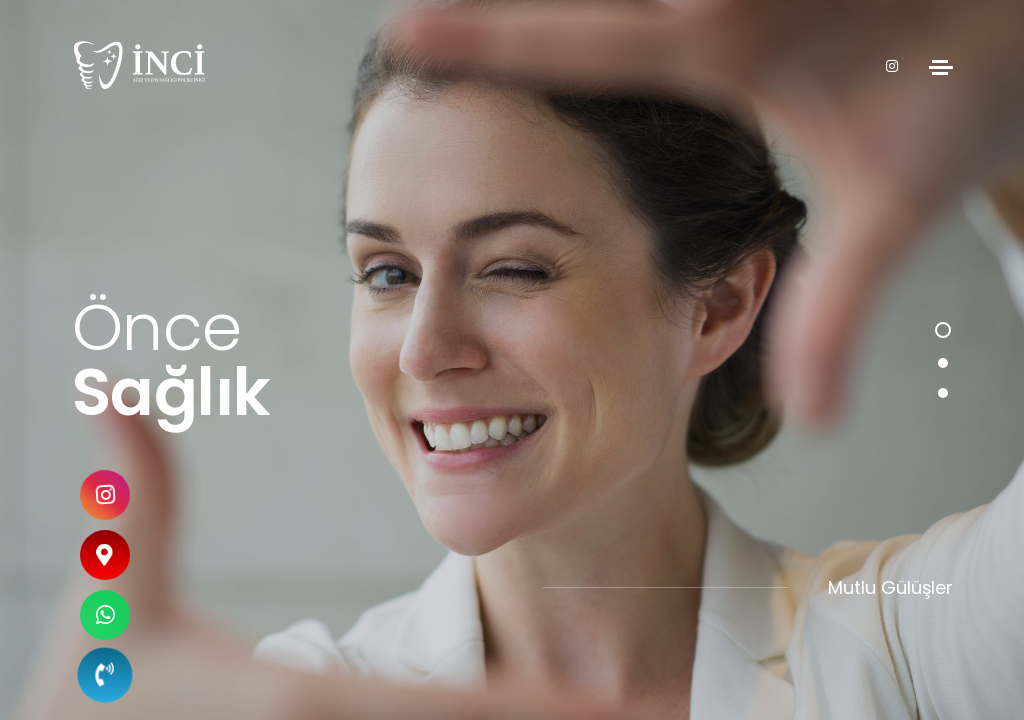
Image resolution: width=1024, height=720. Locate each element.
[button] (943, 330)
